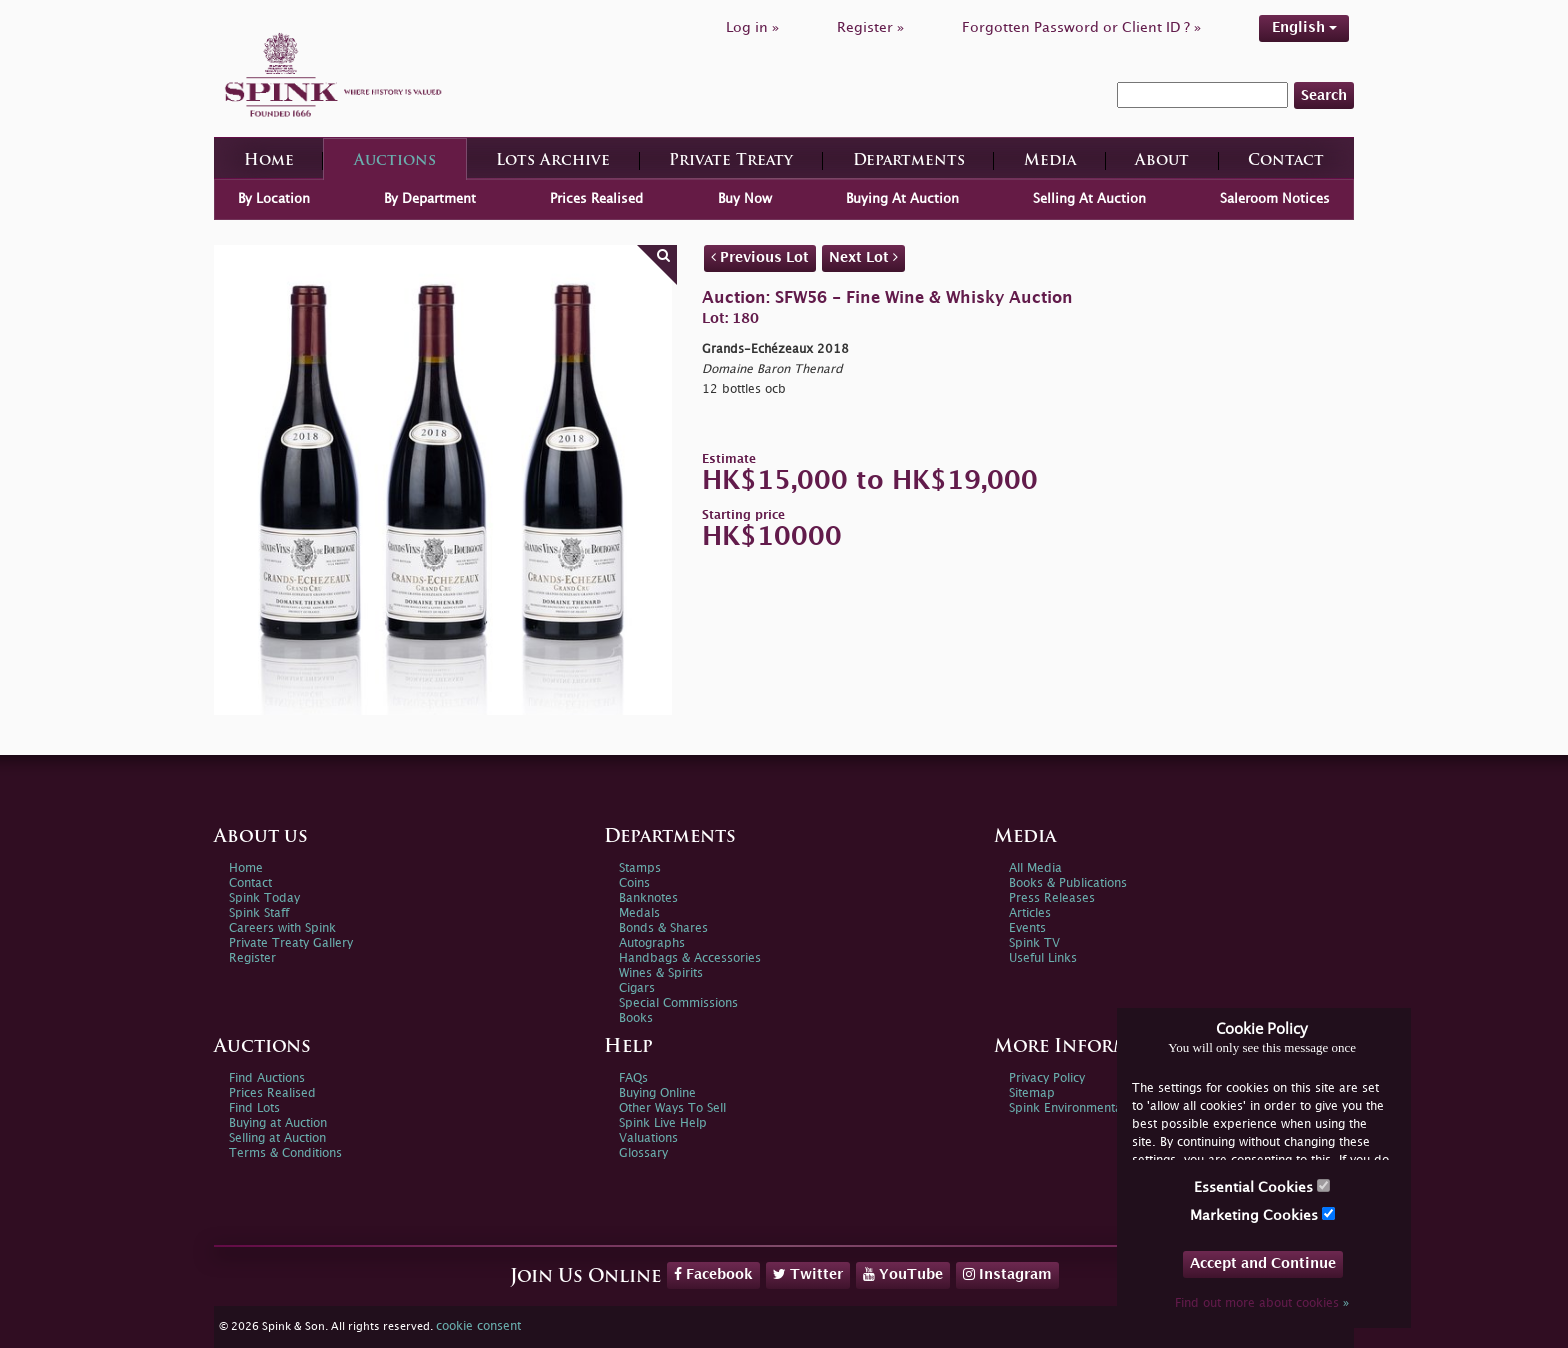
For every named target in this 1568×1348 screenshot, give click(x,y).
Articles (1030, 913)
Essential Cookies (1262, 1186)
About (1162, 161)
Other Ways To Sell (672, 1108)
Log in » (752, 27)
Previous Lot (760, 257)
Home (269, 161)
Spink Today (264, 898)
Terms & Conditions (285, 1153)
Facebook (713, 1274)
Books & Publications (1068, 883)
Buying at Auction (278, 1123)
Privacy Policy (1047, 1078)
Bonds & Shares (663, 928)
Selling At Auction (1089, 199)
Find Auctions (267, 1078)
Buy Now (745, 199)
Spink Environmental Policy (1085, 1108)
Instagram (1007, 1274)
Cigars (637, 988)
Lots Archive (553, 161)
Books (636, 1018)
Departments (909, 161)
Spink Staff (259, 913)
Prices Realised (596, 199)
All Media (1035, 868)
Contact (1286, 161)
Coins (634, 883)
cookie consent (478, 1326)
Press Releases (1052, 898)
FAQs (633, 1078)
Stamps (640, 868)
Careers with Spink (282, 928)
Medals (639, 913)
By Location (274, 199)
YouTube (903, 1274)
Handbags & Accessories (690, 958)
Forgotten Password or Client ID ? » (1081, 27)
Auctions (395, 161)
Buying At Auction (902, 199)
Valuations (648, 1138)
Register (252, 958)
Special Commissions (678, 1003)
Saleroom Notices (1275, 199)
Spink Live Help (663, 1123)
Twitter (808, 1274)
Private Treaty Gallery (291, 943)
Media (1050, 161)
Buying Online (657, 1093)
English (1304, 27)
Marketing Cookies (1262, 1214)
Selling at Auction (277, 1138)
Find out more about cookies (1262, 1303)
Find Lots (254, 1108)
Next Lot (863, 257)
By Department (430, 199)
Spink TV (1034, 943)
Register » (870, 27)
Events (1027, 928)
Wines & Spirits (661, 973)
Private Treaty (731, 161)
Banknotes (648, 898)
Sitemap (1032, 1093)
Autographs (652, 943)
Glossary (643, 1153)
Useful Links (1043, 958)
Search (1324, 95)
